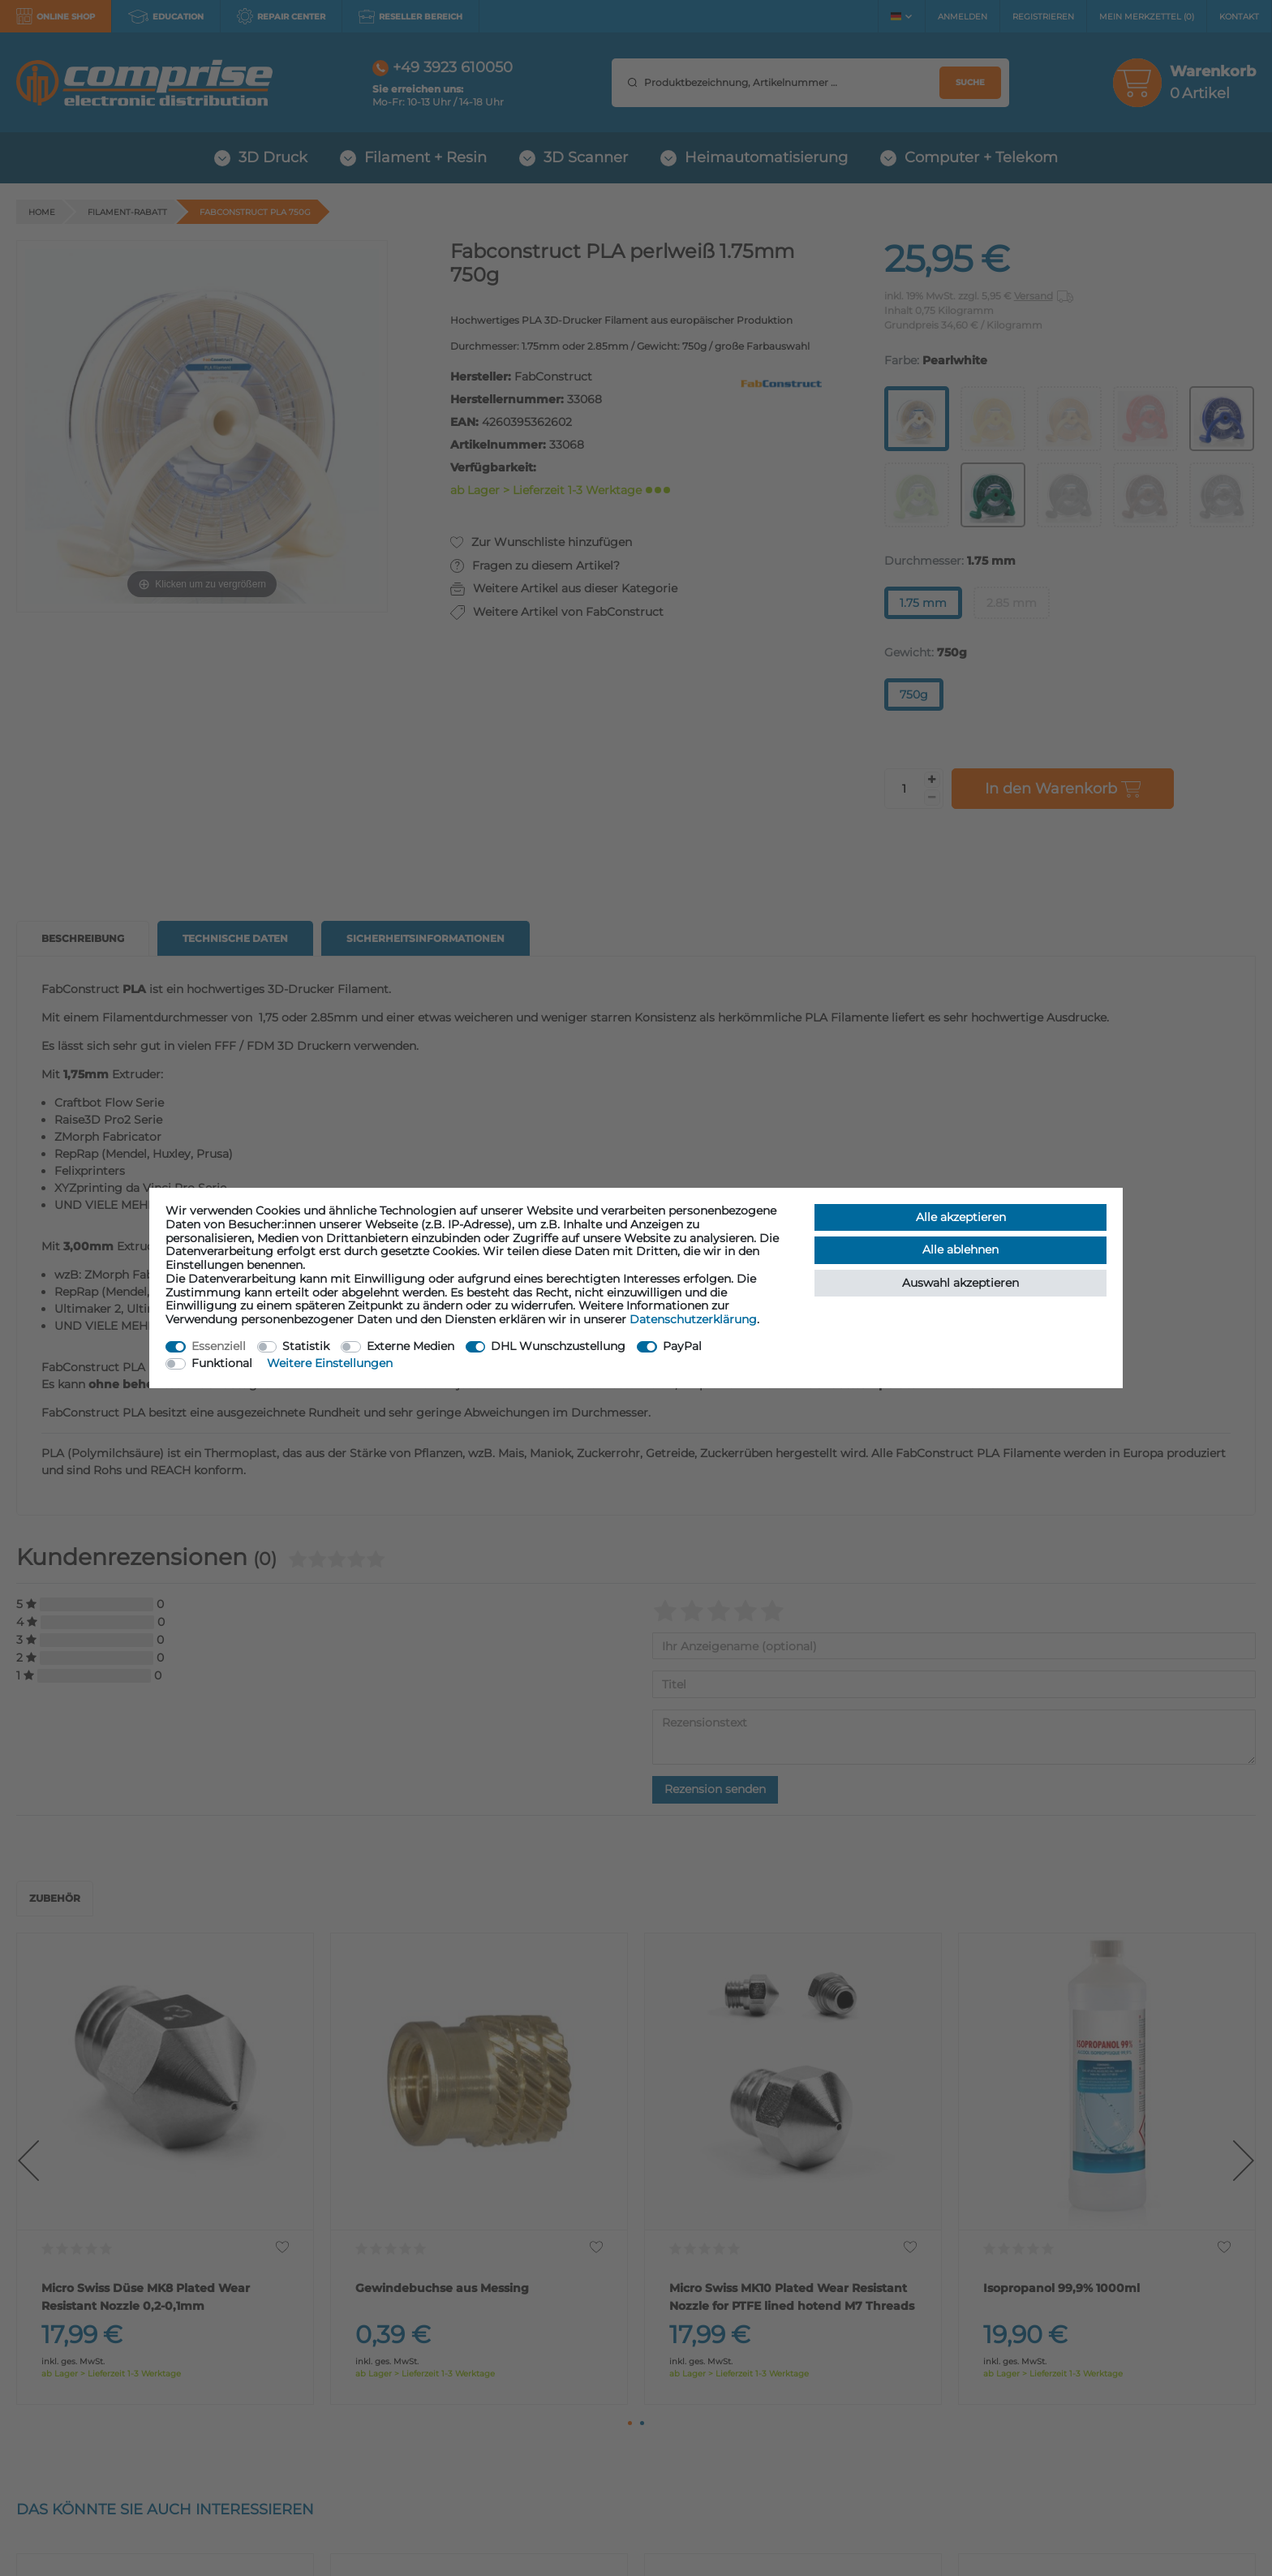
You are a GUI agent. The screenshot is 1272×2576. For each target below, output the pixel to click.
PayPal (682, 1346)
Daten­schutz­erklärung (693, 1319)
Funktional (221, 1363)
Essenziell (218, 1346)
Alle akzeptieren (961, 1217)
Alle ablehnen (960, 1249)
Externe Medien (410, 1346)
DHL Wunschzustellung (558, 1346)
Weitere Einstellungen (330, 1363)
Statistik (305, 1346)
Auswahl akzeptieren (960, 1282)
